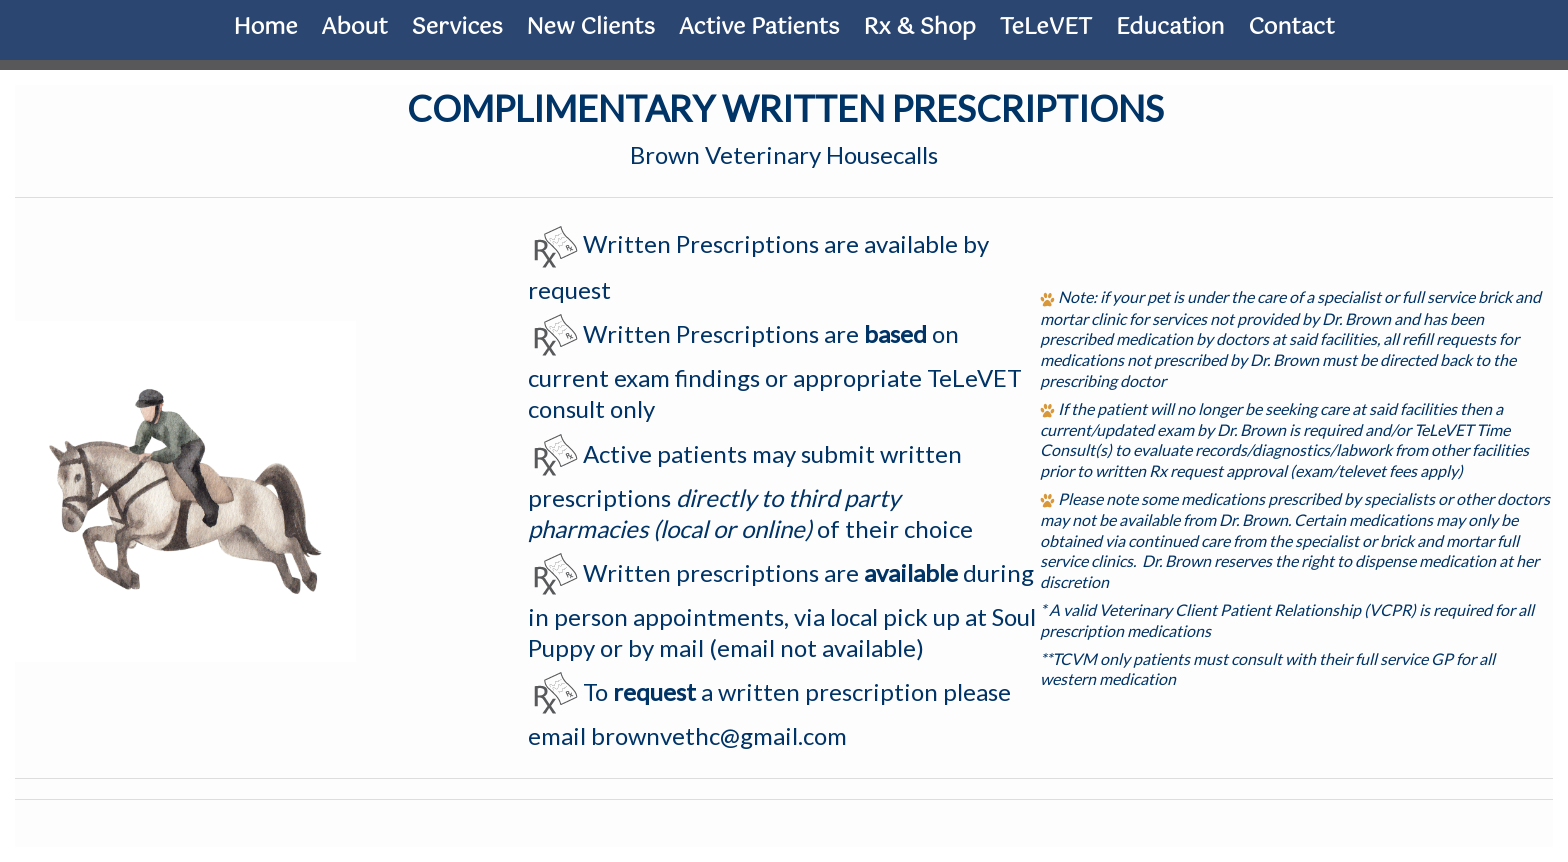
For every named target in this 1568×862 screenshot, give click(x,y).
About (355, 27)
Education (1170, 27)
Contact (1292, 27)
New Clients (591, 27)
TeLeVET (1046, 27)
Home (265, 27)
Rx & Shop (919, 27)
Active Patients (759, 27)
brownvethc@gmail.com (719, 735)
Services (457, 27)
